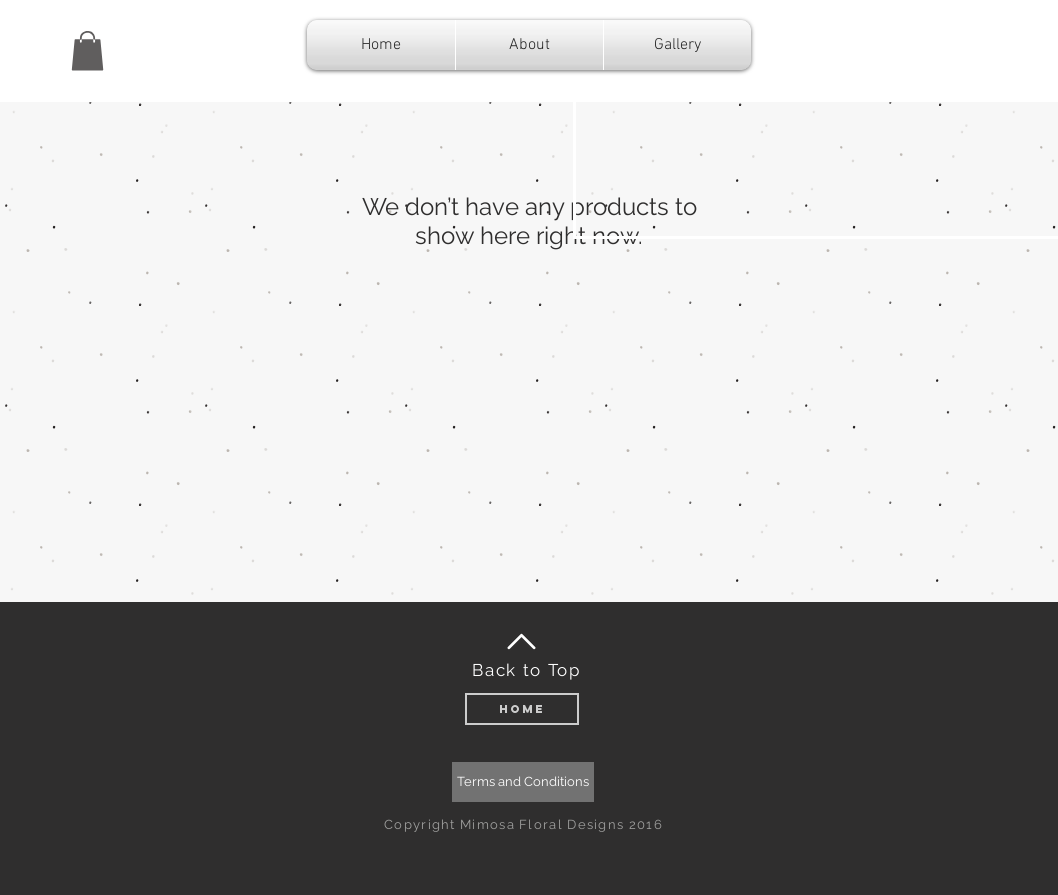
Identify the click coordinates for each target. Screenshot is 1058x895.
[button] (87, 50)
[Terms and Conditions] (523, 782)
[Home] (522, 709)
